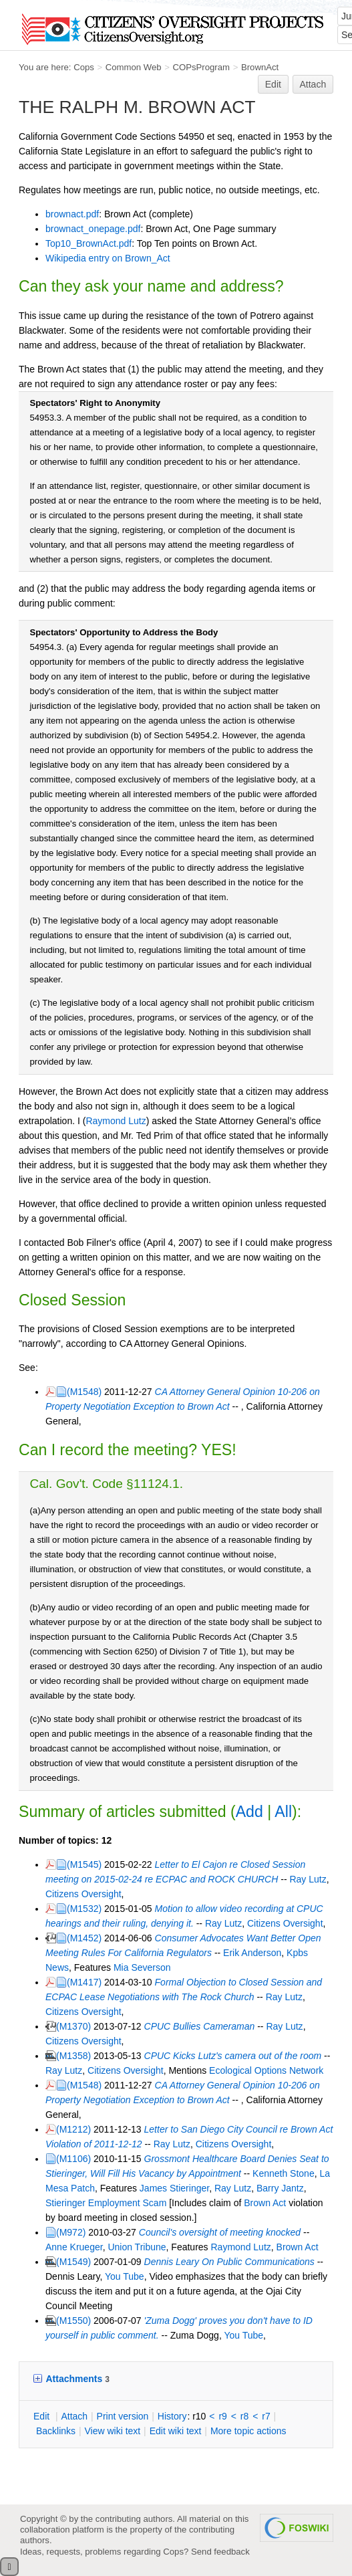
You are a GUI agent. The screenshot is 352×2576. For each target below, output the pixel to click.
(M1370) (73, 2026)
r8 (244, 2416)
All (283, 1811)
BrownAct (260, 67)
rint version (123, 2416)
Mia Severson (142, 1967)
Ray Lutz (307, 1879)
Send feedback (220, 2552)
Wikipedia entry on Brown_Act (107, 258)
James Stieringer (174, 2188)
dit (42, 2416)
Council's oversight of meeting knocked (220, 2232)
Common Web (134, 67)
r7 (266, 2416)
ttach (74, 2416)
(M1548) (84, 1391)
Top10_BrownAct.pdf (88, 243)
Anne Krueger (74, 2247)
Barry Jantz (280, 2188)
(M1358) (73, 2055)
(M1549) (73, 2261)
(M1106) (73, 2158)
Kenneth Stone (283, 2173)
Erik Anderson (252, 1952)
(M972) (70, 2232)
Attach (313, 84)
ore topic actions (248, 2431)
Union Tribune (137, 2247)
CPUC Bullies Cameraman (199, 2026)
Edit (273, 84)
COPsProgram (201, 67)
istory (172, 2416)
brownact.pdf (72, 214)
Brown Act (265, 2202)
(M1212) (73, 2129)
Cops (83, 67)
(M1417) (84, 1982)
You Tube (124, 2276)
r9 (222, 2416)
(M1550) (73, 2320)
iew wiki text (112, 2431)
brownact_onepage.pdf (92, 228)
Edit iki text (176, 2431)
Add (249, 1811)
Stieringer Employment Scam (105, 2202)
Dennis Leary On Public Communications (229, 2261)
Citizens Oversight (83, 1894)
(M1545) (84, 1864)
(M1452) (84, 1938)
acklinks (55, 2431)
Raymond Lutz (115, 1120)
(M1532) (84, 1908)
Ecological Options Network (266, 2070)
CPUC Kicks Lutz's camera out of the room (233, 2055)
